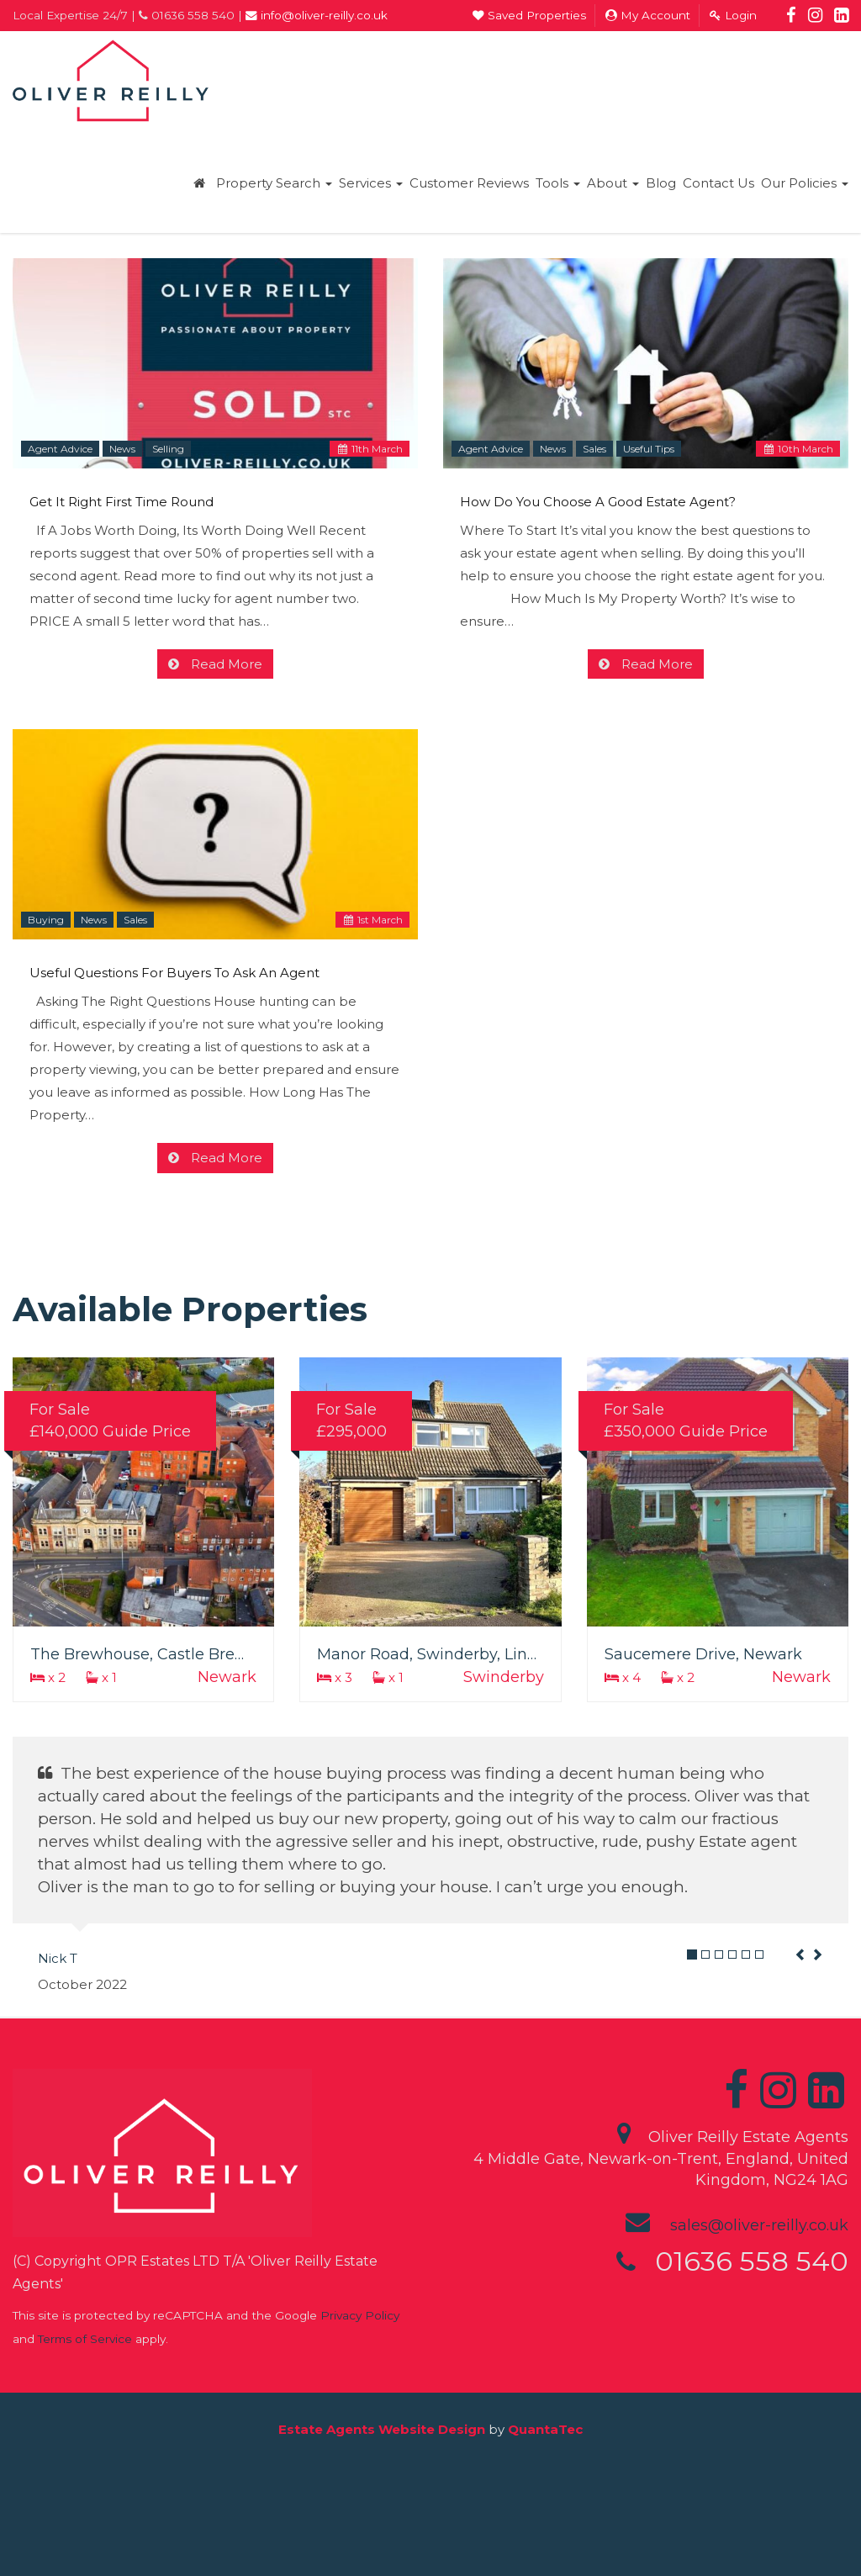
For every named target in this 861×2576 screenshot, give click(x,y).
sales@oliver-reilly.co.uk (759, 2225)
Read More (225, 664)
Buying (46, 919)
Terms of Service (85, 2339)
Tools (558, 183)
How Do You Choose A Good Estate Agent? (598, 502)
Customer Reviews (469, 183)
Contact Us (718, 183)
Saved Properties (529, 15)
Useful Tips (648, 448)
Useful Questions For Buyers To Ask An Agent (174, 973)
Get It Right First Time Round (121, 502)
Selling (168, 448)
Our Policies (804, 183)
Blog (661, 183)
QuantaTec (545, 2429)
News (122, 448)
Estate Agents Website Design (381, 2429)
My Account (647, 15)
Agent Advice (60, 448)
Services (371, 183)
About (613, 183)
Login (733, 15)
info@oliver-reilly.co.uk (317, 15)
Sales (594, 448)
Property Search (274, 183)
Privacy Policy (359, 2315)
